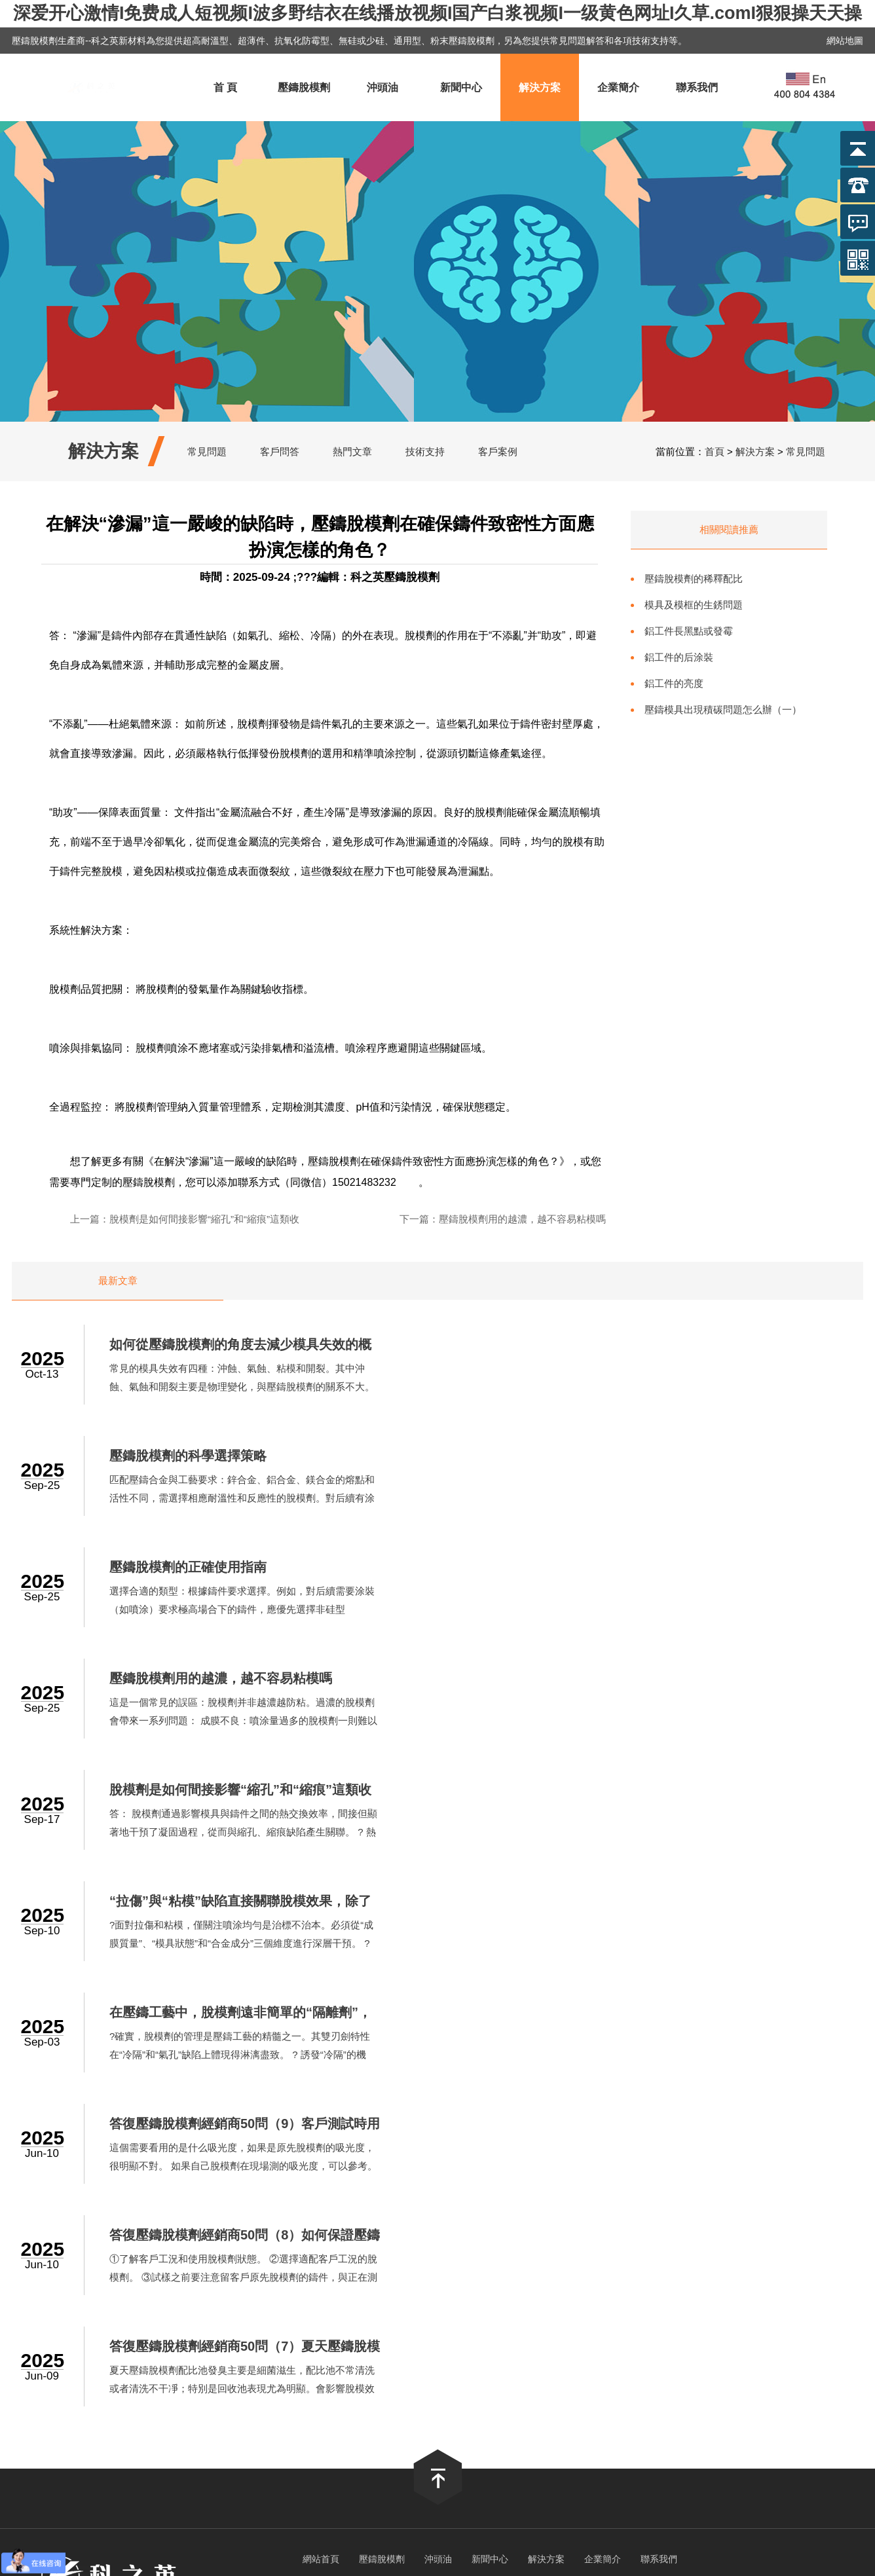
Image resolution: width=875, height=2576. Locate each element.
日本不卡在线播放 (241, 2306)
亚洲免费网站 (675, 2294)
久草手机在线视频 (473, 2381)
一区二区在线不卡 (807, 2294)
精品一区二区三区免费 (452, 2418)
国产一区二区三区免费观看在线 (599, 2331)
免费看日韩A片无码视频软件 (144, 2281)
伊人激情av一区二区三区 (373, 2381)
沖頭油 (382, 87)
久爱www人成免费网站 (176, 2331)
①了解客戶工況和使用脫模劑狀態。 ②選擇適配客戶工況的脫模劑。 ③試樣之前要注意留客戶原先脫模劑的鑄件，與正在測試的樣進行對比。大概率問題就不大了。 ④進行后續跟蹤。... (257, 1832)
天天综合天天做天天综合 (141, 2368)
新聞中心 (461, 87)
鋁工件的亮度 (673, 683)
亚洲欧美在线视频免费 (222, 2356)
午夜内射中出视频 (710, 2306)
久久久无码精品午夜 (639, 2406)
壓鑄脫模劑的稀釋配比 (693, 578)
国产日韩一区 (634, 2306)
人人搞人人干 (433, 2356)
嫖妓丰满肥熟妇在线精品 (268, 2281)
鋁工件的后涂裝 (678, 657)
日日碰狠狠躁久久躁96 (98, 2406)
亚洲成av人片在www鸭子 (93, 2343)
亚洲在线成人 (549, 2381)
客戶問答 (279, 451)
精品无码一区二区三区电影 (253, 2381)
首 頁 (225, 87)
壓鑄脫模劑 (304, 87)
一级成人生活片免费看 (328, 2294)
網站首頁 (321, 2002)
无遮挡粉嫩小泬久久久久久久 (676, 2319)
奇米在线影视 (423, 2306)
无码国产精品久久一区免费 (338, 2356)
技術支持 (425, 451)
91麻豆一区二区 (754, 2418)
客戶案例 (497, 451)
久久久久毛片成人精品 (578, 2343)
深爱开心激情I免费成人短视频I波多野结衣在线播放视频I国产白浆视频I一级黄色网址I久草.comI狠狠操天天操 (437, 13)
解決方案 (540, 87)
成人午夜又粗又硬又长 (204, 2343)
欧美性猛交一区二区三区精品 (332, 2418)
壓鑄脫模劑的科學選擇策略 (639, 1345)
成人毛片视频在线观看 (635, 2381)
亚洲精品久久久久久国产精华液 (528, 2306)
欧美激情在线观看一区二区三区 (580, 2368)
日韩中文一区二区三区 (223, 2294)
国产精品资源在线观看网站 (60, 2331)
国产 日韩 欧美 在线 (825, 2356)
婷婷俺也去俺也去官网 (378, 2281)
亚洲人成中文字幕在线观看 (108, 2294)
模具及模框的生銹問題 (693, 604)
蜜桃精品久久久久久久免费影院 (536, 2319)
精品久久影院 (165, 2306)
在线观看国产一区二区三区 (87, 2418)
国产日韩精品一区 (40, 2368)
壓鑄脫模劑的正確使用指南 (201, 1456)
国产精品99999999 (47, 2393)
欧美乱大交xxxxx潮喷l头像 (492, 2281)
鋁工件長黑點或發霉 (688, 630)
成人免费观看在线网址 (116, 2431)
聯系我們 (697, 87)
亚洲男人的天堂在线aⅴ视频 (715, 2368)
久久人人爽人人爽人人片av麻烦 (644, 2418)
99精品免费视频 (487, 2343)
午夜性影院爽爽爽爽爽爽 (207, 2418)
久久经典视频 (415, 2343)
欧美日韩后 (736, 2294)
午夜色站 (378, 2331)
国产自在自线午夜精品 (266, 2319)
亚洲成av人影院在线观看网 (806, 2319)
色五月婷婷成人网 (464, 2368)
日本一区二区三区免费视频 (735, 2393)
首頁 (714, 451)
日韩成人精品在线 (730, 2406)
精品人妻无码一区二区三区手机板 (429, 2406)
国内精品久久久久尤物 (825, 2381)
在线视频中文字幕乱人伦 (794, 2343)
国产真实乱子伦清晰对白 (524, 2393)
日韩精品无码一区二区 (605, 2281)
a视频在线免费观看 (376, 2368)
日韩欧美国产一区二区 (683, 2343)
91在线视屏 (768, 2331)
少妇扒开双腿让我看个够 (584, 2294)
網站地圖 (845, 40)
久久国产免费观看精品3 (275, 2393)
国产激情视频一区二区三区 (463, 2331)
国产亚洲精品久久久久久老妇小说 (620, 2356)
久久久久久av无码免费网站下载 (454, 2294)
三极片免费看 (538, 2418)
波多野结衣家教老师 (304, 2406)
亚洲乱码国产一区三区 (203, 2406)
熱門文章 (352, 451)
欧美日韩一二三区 (548, 2406)
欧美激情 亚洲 (705, 2331)
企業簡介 (618, 87)
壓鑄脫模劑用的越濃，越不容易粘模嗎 (522, 1218)
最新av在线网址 (505, 2356)
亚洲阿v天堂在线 (737, 2356)
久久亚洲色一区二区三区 (810, 2306)
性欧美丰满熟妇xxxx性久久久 (146, 2319)
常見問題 (207, 451)
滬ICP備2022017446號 (516, 2230)
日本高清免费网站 (731, 2381)
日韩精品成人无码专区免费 (319, 2343)
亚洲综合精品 (811, 2368)
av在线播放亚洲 (132, 2356)
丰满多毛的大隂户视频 (337, 2306)
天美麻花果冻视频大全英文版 (726, 2281)
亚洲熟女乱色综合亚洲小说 (292, 2331)
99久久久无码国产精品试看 (127, 2381)
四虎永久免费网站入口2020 (155, 2393)
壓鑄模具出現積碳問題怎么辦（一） (723, 709)
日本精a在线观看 (38, 2319)
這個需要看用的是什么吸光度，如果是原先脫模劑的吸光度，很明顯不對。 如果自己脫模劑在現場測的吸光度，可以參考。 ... (694, 1721)
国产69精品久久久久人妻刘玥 (398, 2393)
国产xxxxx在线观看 (627, 2393)
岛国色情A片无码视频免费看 (264, 2368)
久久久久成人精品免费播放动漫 (392, 2319)
